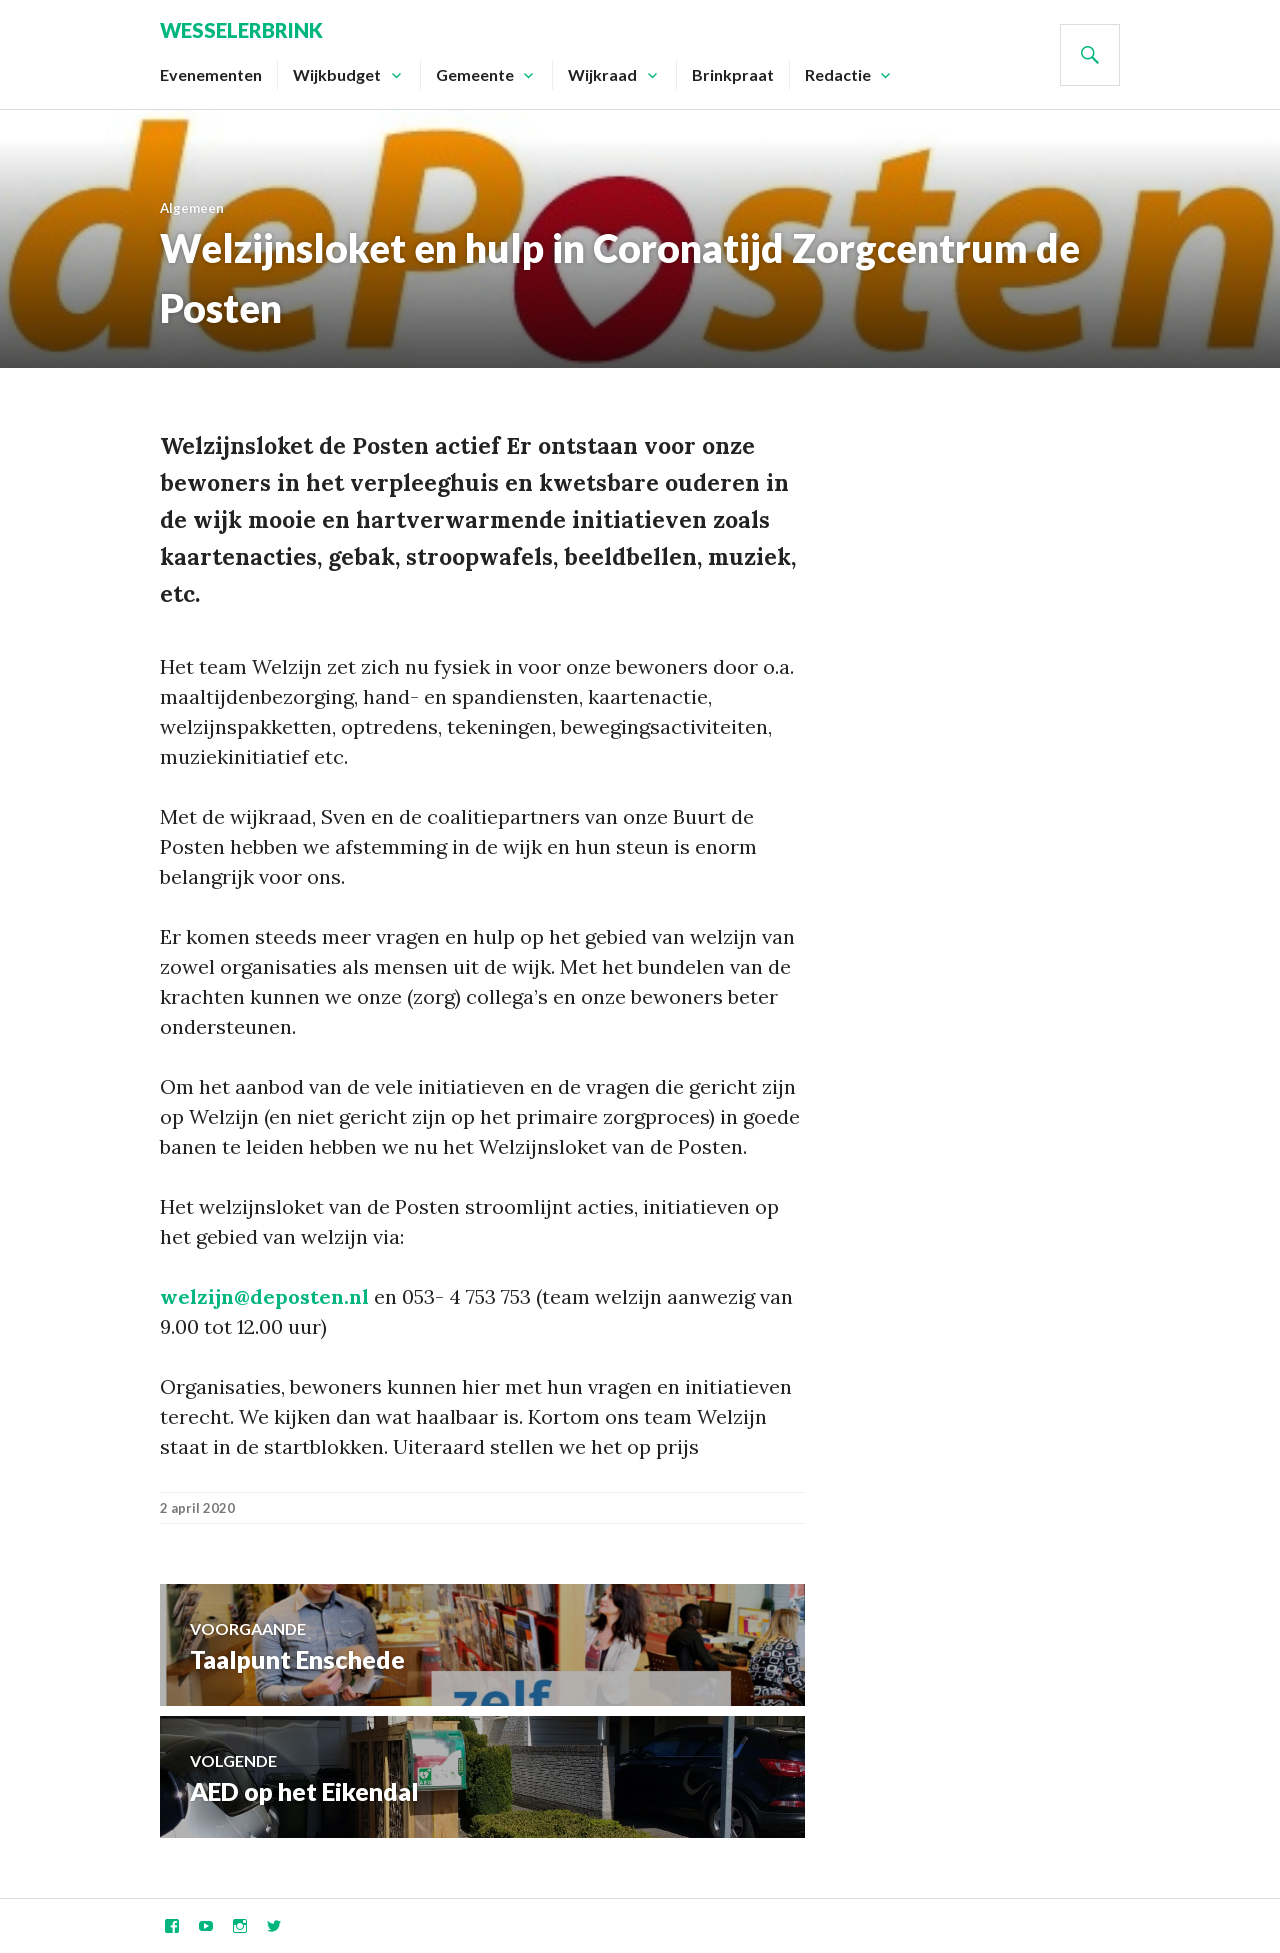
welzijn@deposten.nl (264, 1296)
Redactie (838, 74)
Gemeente (475, 74)
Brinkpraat (733, 74)
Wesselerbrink (241, 30)
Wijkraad (602, 74)
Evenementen (211, 74)
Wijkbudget (337, 74)
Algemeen (192, 208)
